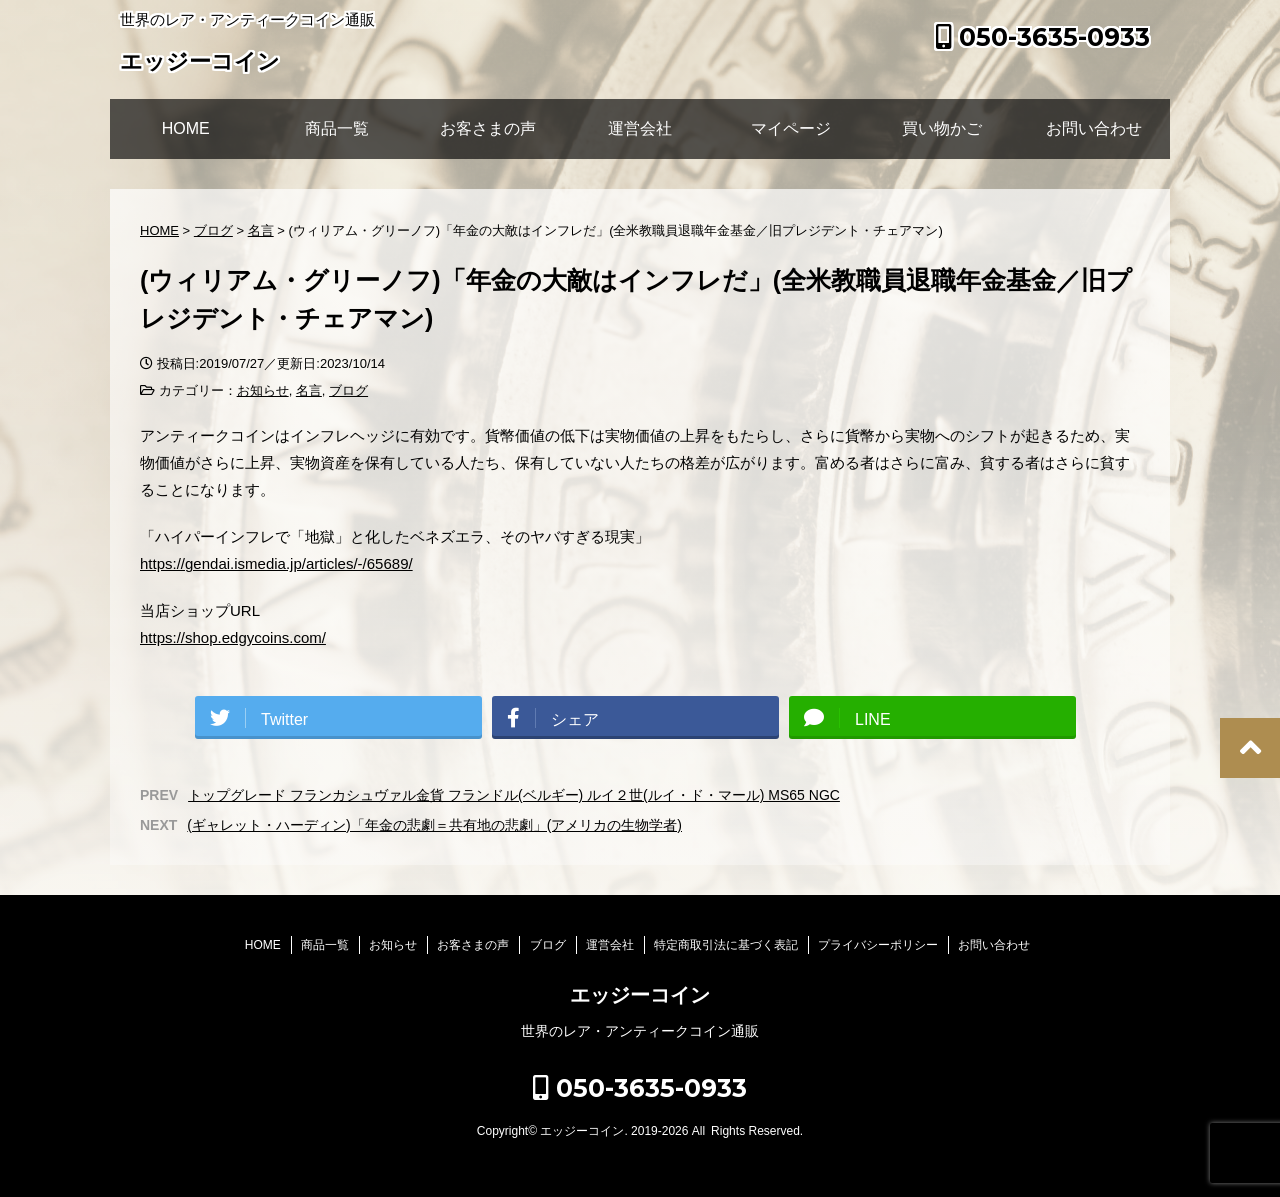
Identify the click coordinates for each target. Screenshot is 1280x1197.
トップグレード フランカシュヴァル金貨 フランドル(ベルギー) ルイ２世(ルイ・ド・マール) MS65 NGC (514, 795)
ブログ (348, 390)
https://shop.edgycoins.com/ (233, 637)
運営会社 (640, 128)
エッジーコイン (200, 63)
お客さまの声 (488, 128)
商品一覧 (337, 128)
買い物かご (942, 128)
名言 (309, 390)
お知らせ (263, 390)
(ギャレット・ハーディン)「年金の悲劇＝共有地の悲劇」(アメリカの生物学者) (434, 825)
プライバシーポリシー (878, 945)
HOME (186, 128)
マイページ (791, 128)
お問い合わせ (1094, 128)
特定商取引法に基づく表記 (726, 945)
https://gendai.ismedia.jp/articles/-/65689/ (276, 563)
